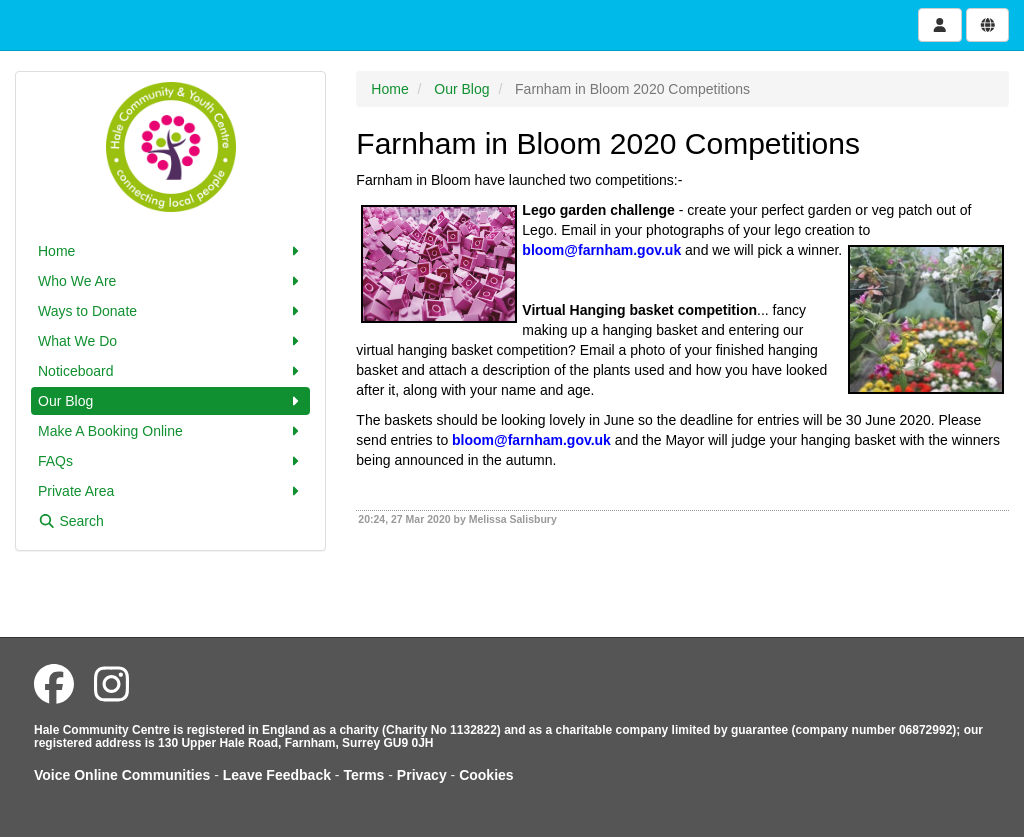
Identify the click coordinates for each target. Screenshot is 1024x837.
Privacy (422, 775)
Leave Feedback (277, 775)
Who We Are (170, 281)
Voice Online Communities (122, 775)
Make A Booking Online (170, 431)
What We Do (170, 341)
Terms (363, 775)
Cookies (486, 775)
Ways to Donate (170, 311)
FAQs (170, 461)
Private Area (170, 491)
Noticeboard (170, 371)
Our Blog (170, 401)
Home (170, 251)
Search (71, 521)
